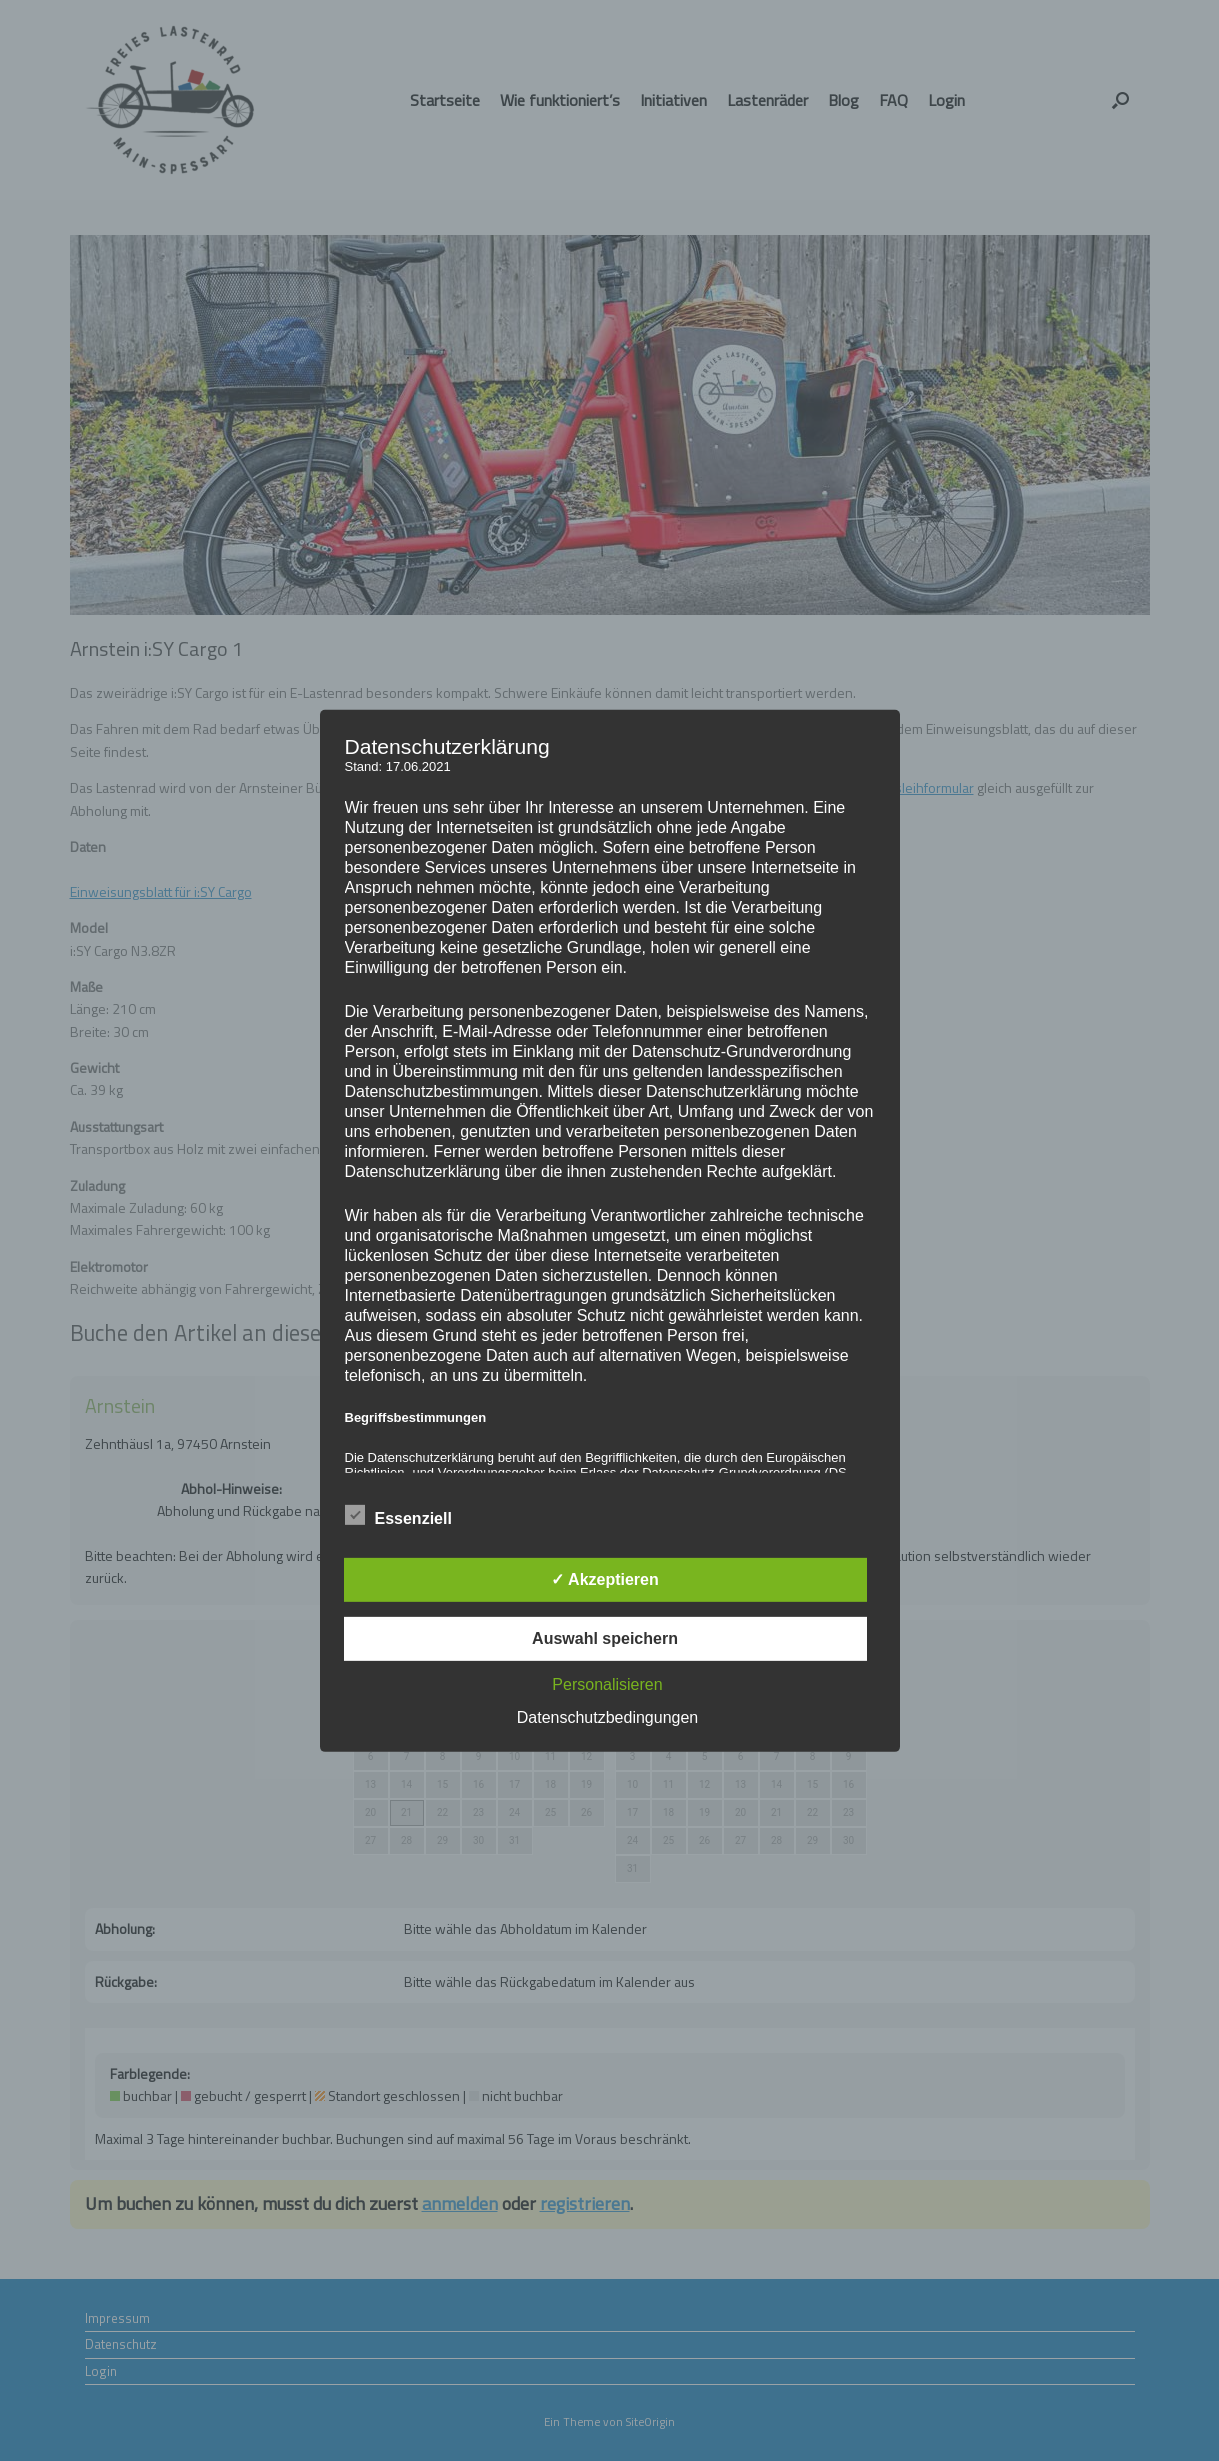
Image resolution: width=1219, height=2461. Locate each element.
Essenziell (398, 1515)
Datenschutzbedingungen (607, 1717)
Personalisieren (607, 1684)
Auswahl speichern (605, 1638)
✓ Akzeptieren (605, 1579)
